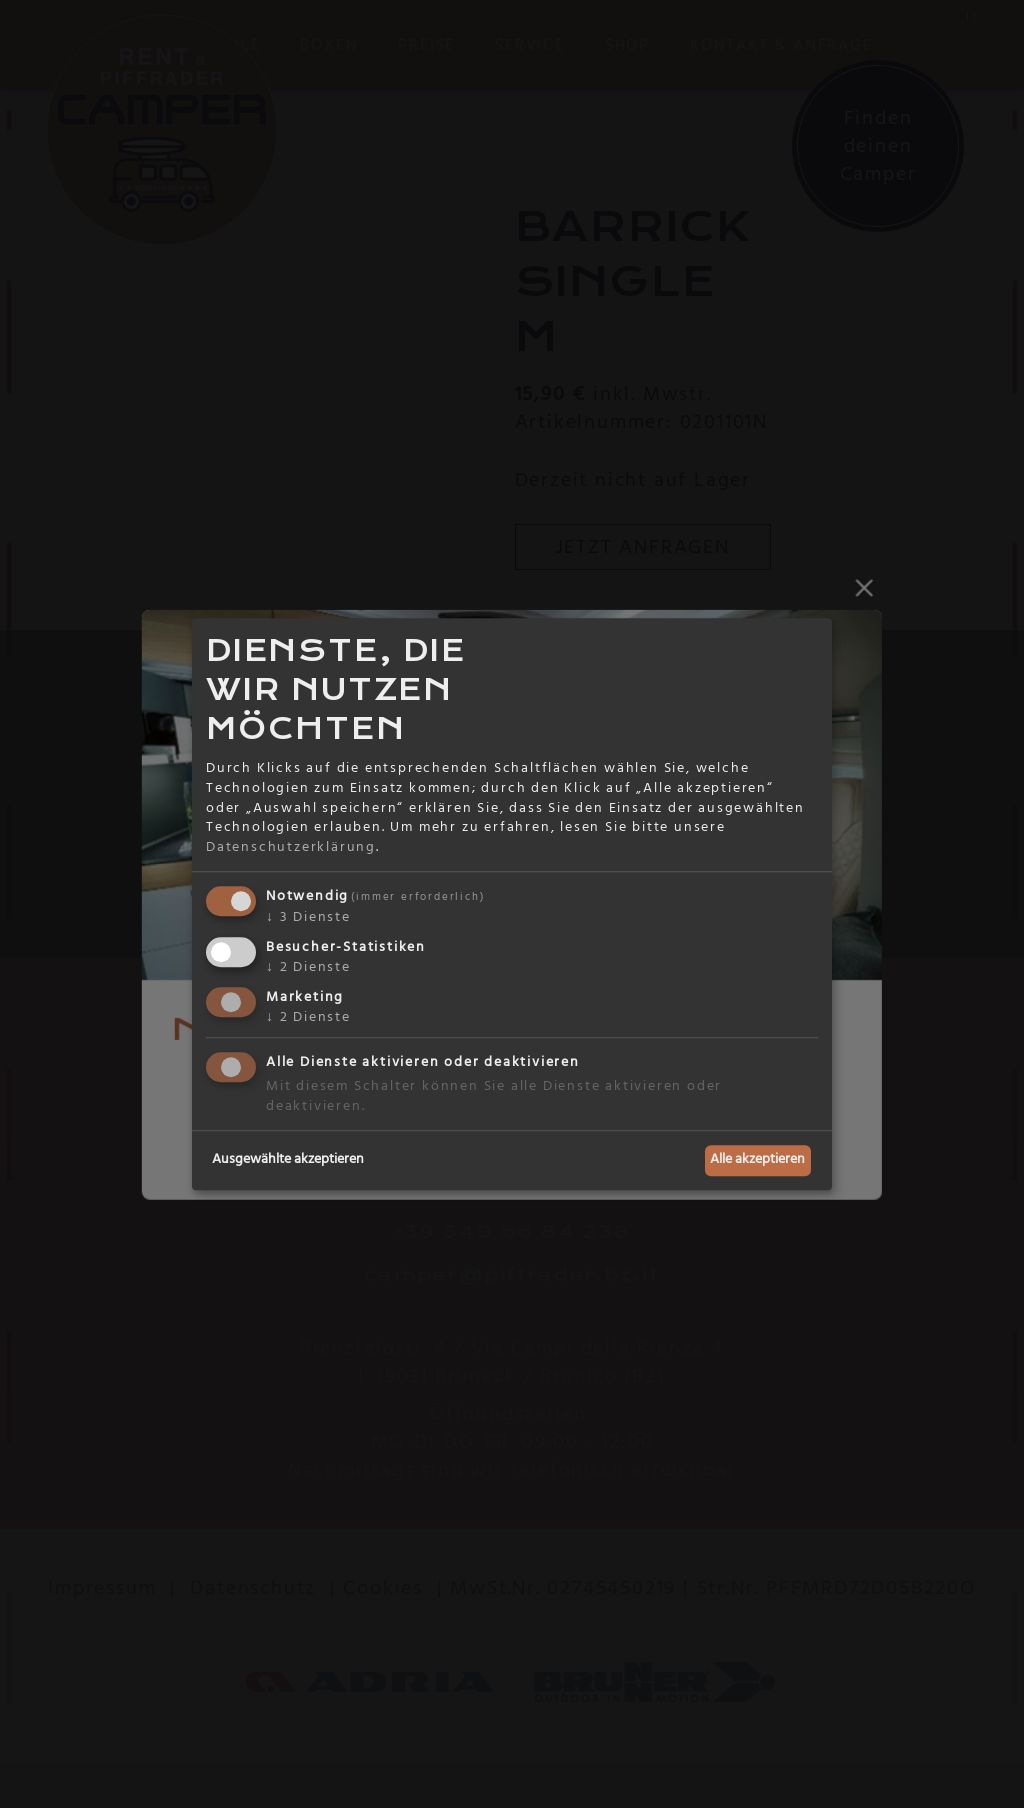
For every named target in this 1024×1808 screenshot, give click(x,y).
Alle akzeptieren (757, 1160)
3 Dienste (308, 918)
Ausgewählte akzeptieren (288, 1160)
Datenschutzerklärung (291, 847)
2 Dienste (308, 967)
